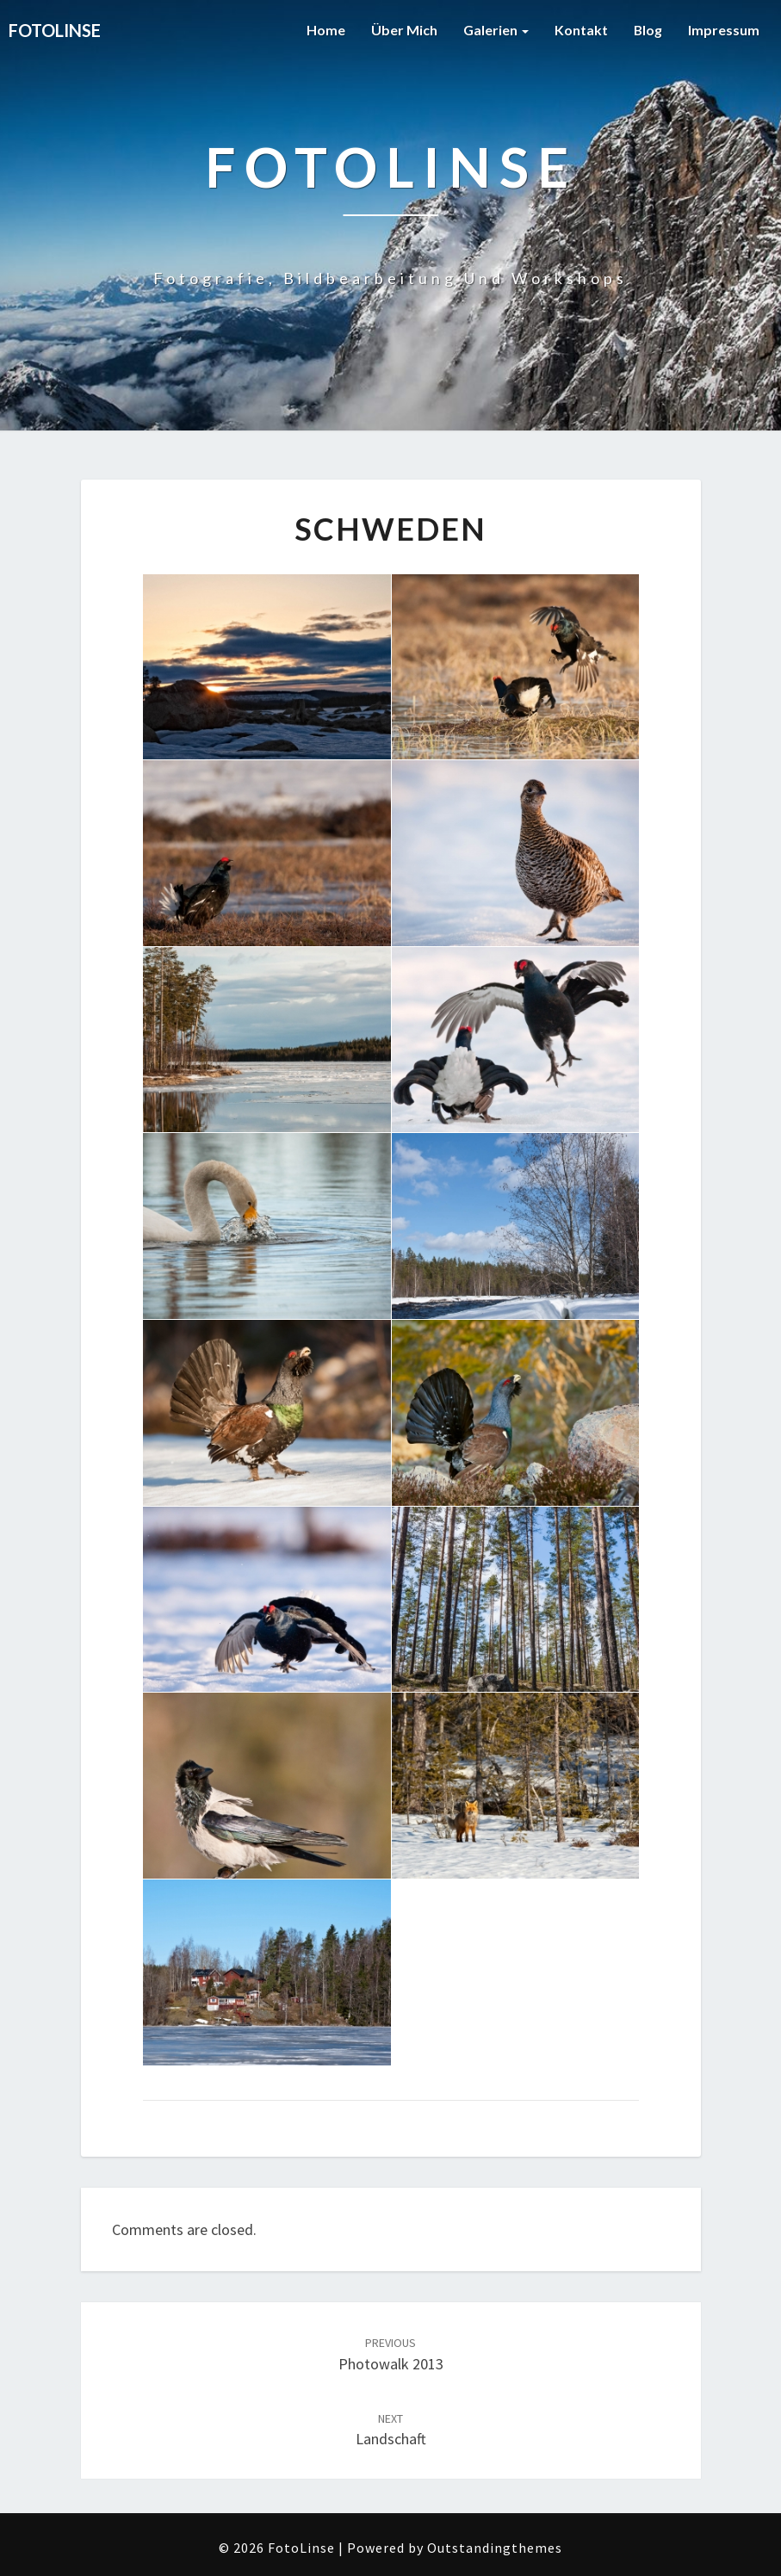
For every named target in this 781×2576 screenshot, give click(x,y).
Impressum (723, 30)
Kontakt (580, 30)
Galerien (495, 30)
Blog (647, 30)
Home (325, 30)
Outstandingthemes (494, 2547)
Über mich (403, 30)
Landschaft (391, 2430)
